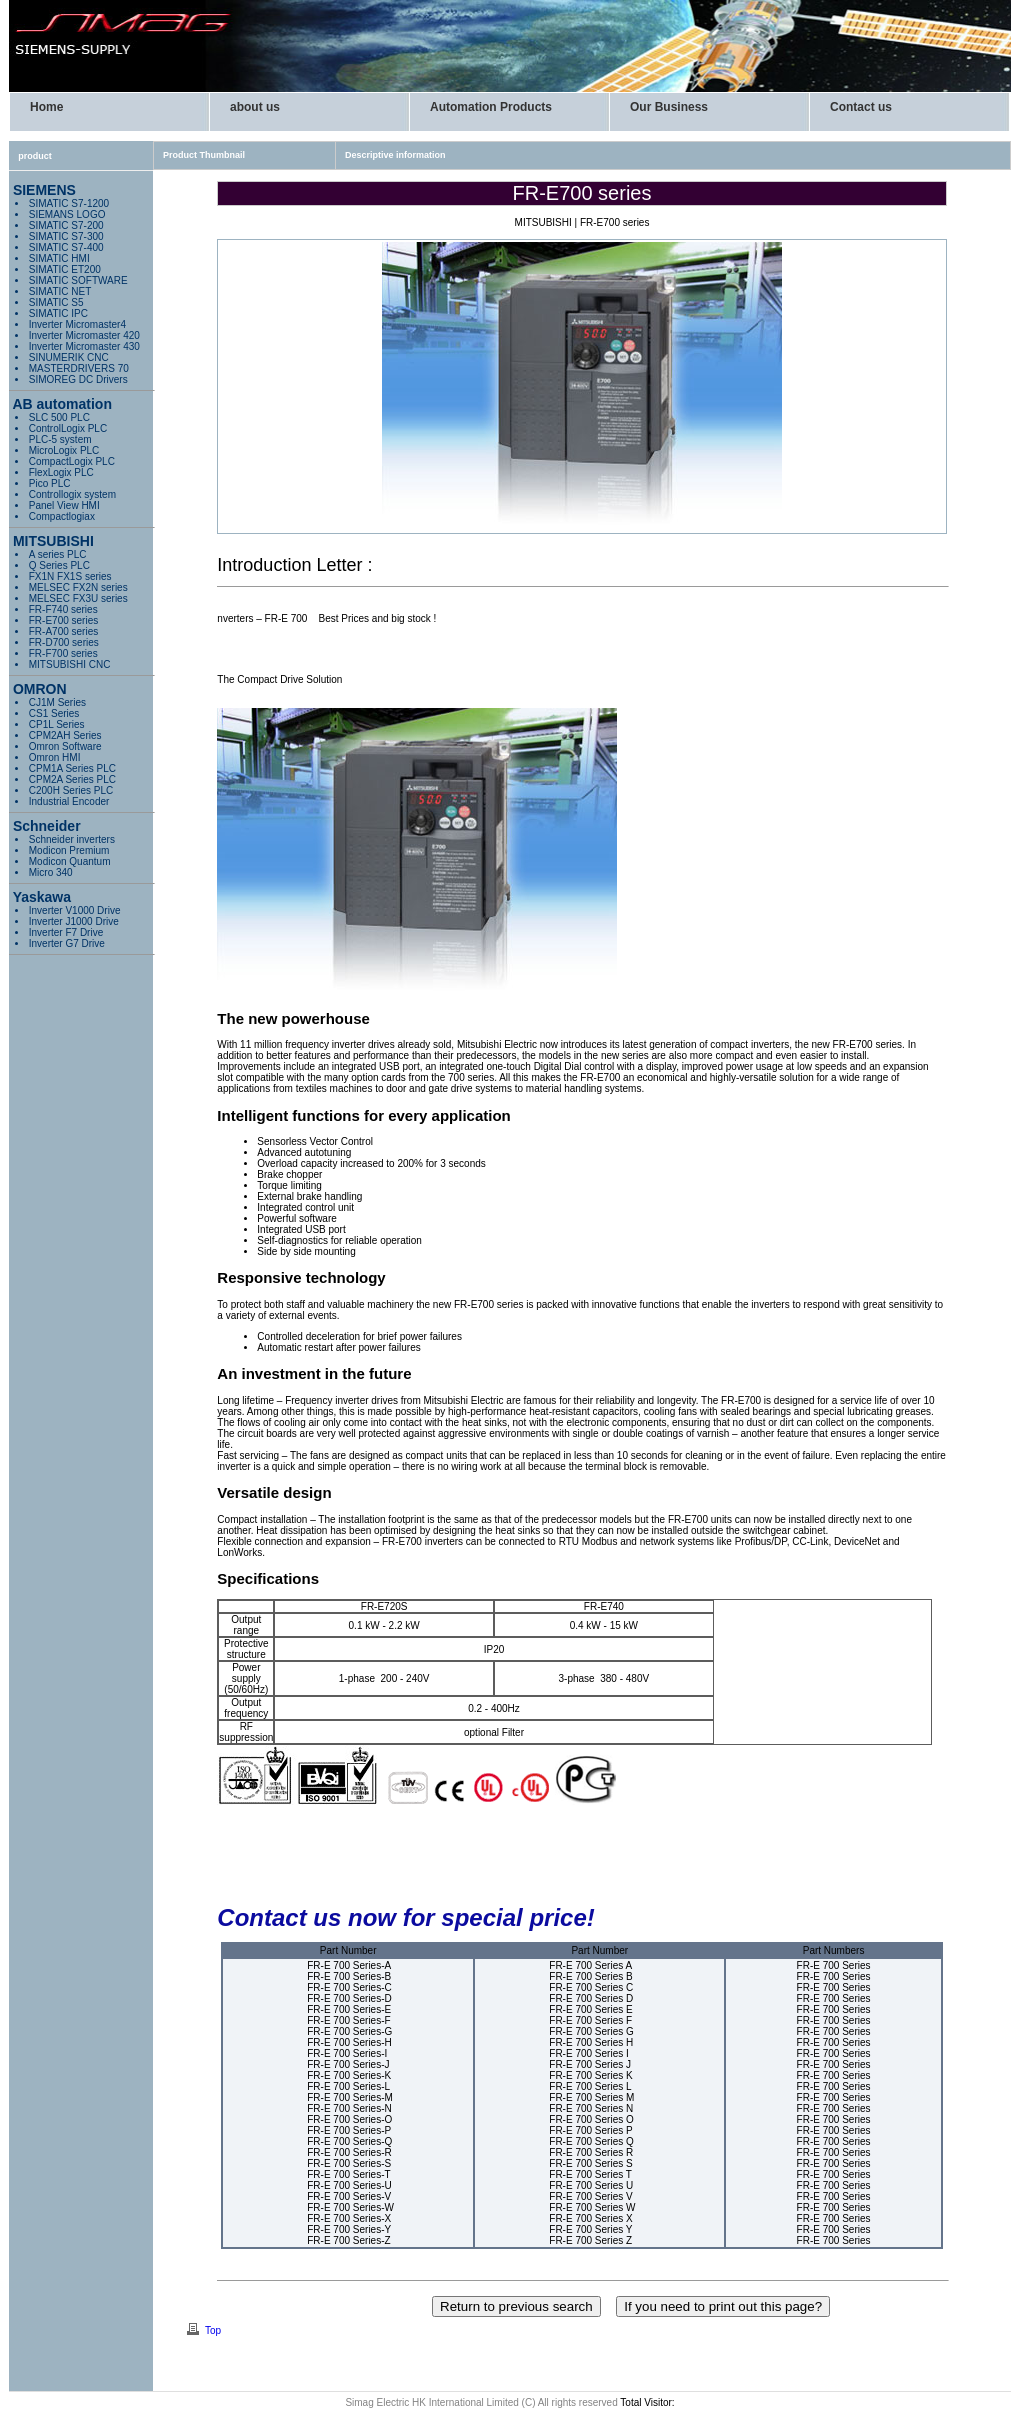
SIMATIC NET (60, 291)
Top (213, 2330)
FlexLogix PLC (61, 472)
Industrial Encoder (69, 801)
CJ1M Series (57, 702)
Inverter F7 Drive (66, 932)
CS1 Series (54, 713)
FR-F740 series (63, 609)
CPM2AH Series (65, 735)
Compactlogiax (62, 516)
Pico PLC (50, 483)
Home (46, 107)
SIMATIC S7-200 (66, 225)
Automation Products (491, 107)
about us (255, 107)
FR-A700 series (63, 631)
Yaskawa (40, 897)
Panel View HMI (64, 505)
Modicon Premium (69, 850)
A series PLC (58, 554)
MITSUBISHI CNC (70, 664)
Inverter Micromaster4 (77, 324)
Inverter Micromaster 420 (84, 335)
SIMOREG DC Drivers (78, 379)
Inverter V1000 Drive (75, 910)
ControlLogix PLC (68, 428)
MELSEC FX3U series (78, 598)
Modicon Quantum (70, 861)
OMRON (38, 689)
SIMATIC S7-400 (66, 247)
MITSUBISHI (51, 541)
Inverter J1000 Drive (74, 921)
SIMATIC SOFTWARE (78, 280)
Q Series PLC (59, 565)
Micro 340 (51, 872)
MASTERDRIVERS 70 (79, 368)
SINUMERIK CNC (69, 357)
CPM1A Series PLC (72, 768)
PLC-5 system (60, 439)
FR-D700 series (64, 642)
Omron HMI (55, 757)
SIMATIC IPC (58, 313)
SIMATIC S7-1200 (69, 203)
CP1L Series (57, 724)
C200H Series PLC (71, 790)
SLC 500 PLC (59, 417)
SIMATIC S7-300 (66, 236)
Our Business (669, 107)
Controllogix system (72, 494)
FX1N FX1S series (70, 576)
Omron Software (65, 746)
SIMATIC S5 (56, 302)
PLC (72, 461)
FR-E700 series (63, 620)
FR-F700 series (63, 653)
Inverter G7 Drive (67, 943)
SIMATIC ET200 (65, 269)
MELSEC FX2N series (78, 587)
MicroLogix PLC (64, 450)
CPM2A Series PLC (72, 779)
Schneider (45, 826)
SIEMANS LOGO (67, 214)
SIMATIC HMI (59, 258)
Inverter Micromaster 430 (84, 346)
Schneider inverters (72, 839)
